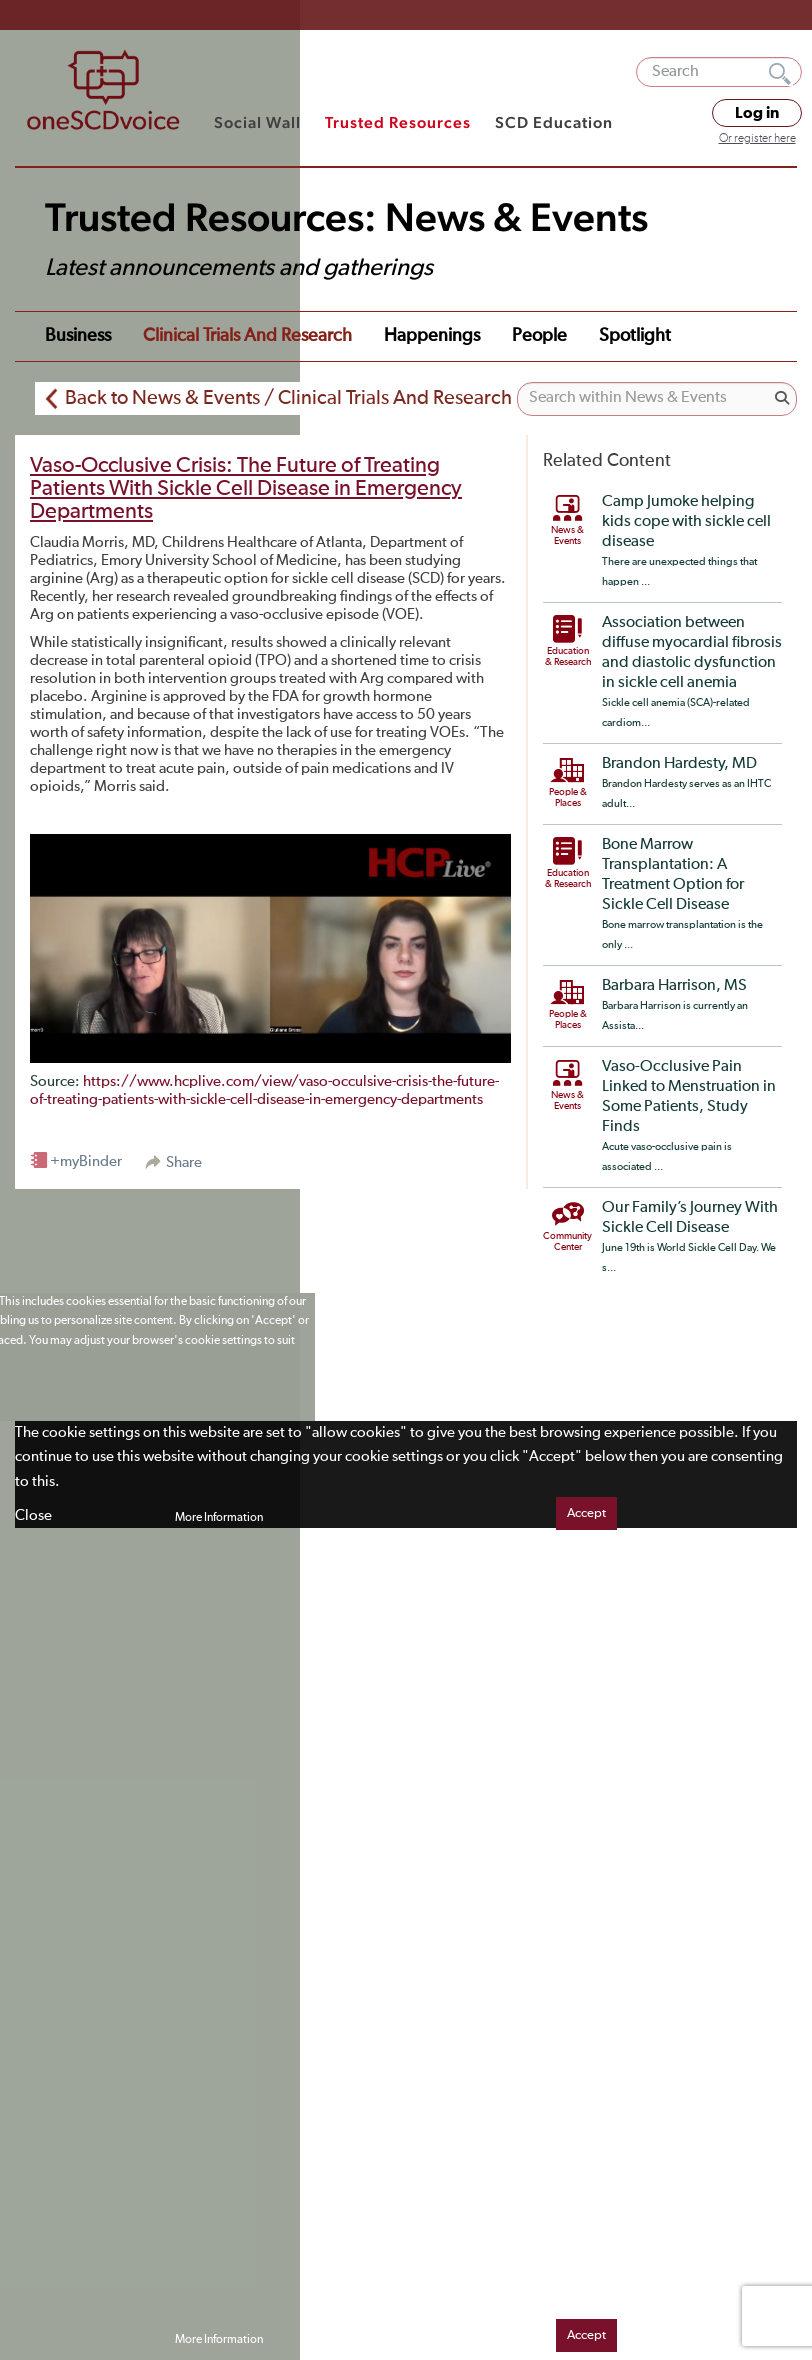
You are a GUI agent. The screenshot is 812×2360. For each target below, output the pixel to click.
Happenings (432, 336)
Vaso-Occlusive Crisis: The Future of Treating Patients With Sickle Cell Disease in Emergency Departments (246, 489)
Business (78, 336)
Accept (586, 1513)
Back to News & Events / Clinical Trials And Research (288, 398)
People (539, 336)
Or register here (757, 139)
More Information (219, 1518)
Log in (757, 113)
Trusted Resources (398, 122)
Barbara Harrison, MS (674, 986)
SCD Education (554, 122)
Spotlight (635, 336)
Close (33, 1515)
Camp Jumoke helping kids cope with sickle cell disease (686, 522)
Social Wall (257, 122)
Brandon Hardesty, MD (679, 764)
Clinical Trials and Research (247, 336)
